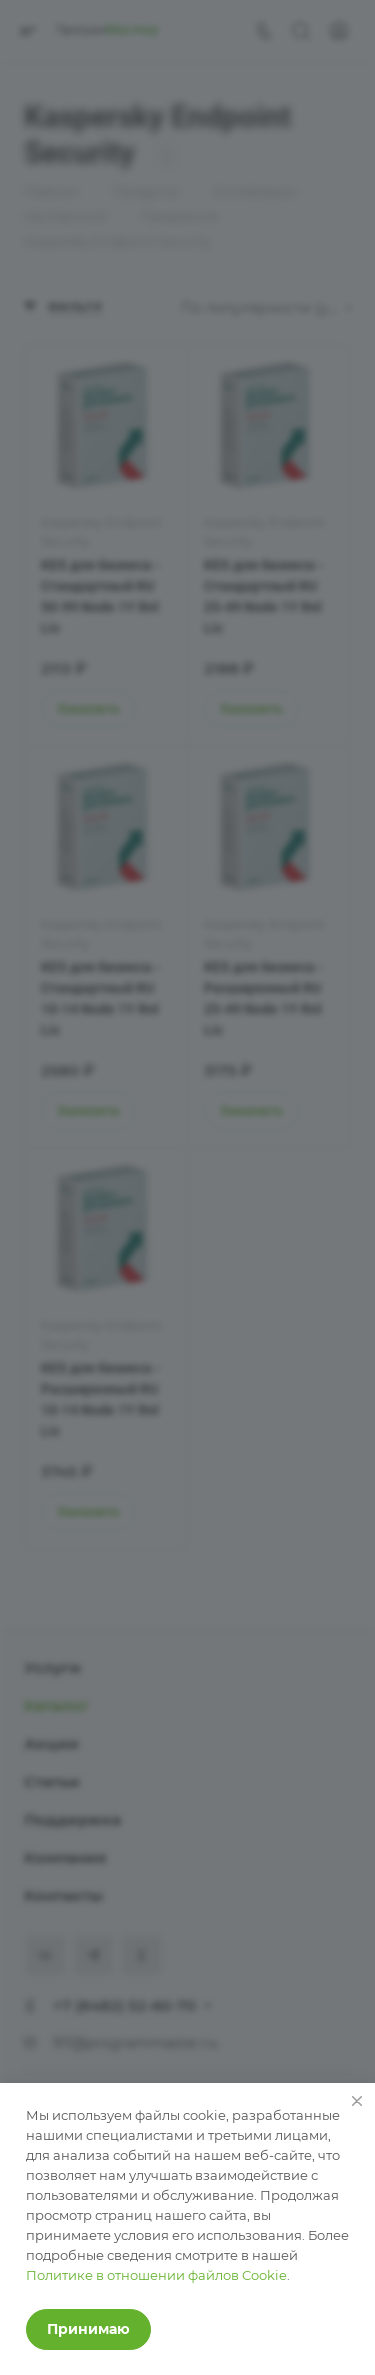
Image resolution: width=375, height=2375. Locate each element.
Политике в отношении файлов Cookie (156, 2275)
